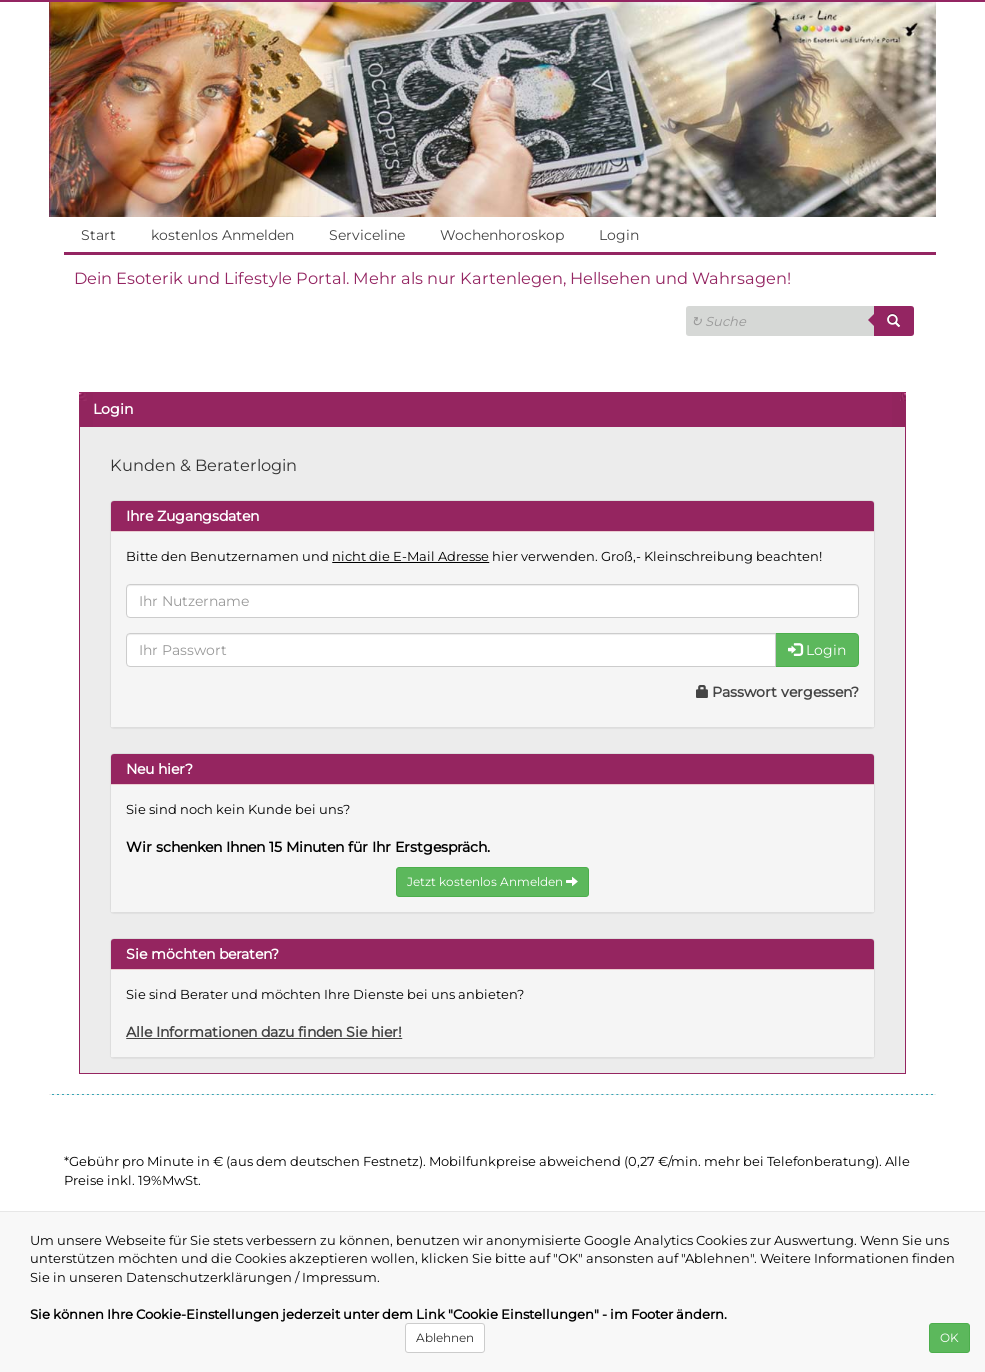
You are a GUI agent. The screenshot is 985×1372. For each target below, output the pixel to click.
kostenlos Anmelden (222, 235)
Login (619, 235)
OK (949, 1337)
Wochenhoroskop (502, 235)
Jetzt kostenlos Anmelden (492, 881)
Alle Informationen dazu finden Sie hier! (272, 1032)
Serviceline (367, 235)
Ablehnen (444, 1337)
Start (98, 235)
